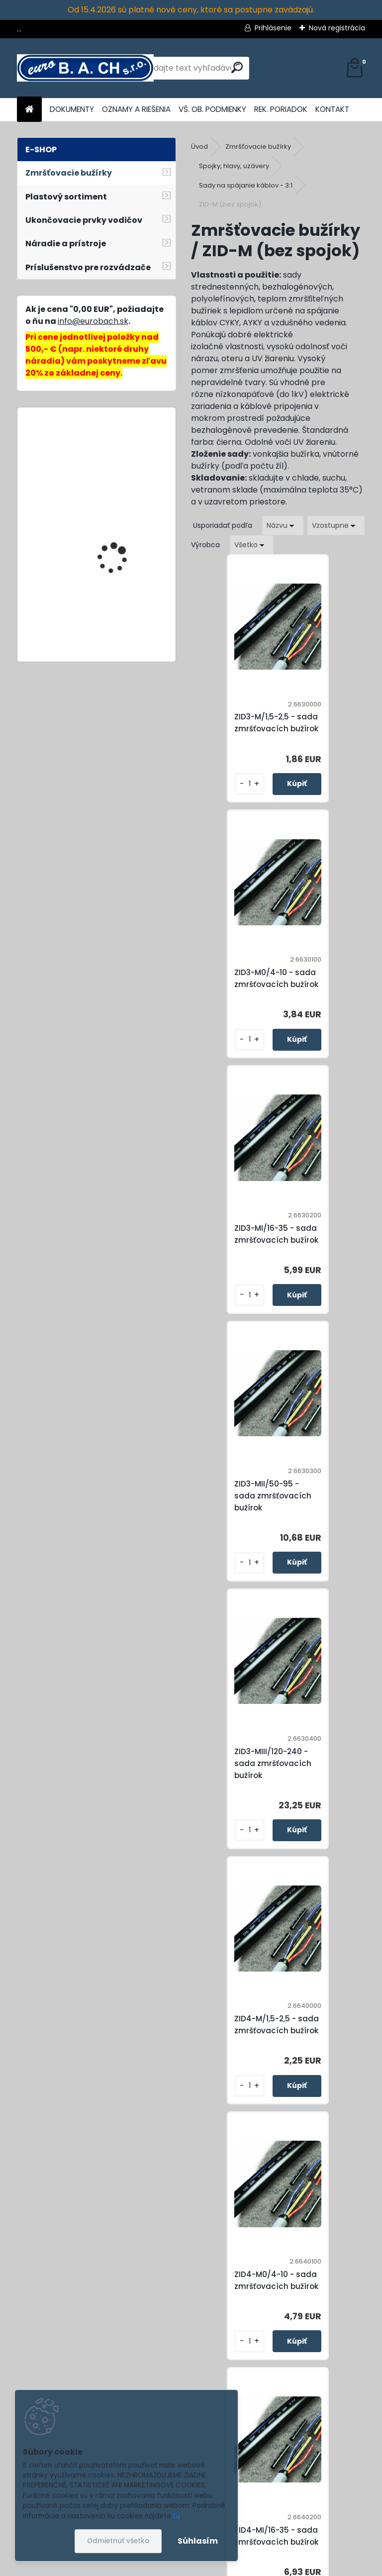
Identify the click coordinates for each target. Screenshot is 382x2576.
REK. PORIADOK (280, 109)
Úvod (199, 146)
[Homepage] (29, 110)
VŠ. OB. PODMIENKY (212, 109)
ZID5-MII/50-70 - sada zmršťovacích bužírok (327, 2298)
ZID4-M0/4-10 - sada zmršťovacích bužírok (244, 1513)
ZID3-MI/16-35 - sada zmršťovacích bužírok (244, 985)
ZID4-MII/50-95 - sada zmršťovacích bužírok (240, 1775)
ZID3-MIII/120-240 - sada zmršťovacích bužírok (240, 1252)
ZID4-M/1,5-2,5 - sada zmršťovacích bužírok (330, 1252)
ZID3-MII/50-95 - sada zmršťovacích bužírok (327, 984)
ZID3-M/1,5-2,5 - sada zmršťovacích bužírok (244, 722)
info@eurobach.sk (93, 321)
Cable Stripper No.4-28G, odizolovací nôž (126, 626)
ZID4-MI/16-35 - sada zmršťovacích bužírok (330, 1513)
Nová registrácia (337, 28)
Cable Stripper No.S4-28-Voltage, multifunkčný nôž (120, 559)
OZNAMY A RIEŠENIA (136, 109)
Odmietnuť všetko (118, 2541)
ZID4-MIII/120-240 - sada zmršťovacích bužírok (327, 1775)
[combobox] (282, 525)
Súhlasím (198, 2541)
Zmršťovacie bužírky (258, 146)
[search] (237, 67)
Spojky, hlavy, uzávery (234, 166)
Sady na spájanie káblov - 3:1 (245, 185)
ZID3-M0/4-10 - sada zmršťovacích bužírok (330, 722)
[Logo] (85, 68)
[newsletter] (337, 2515)
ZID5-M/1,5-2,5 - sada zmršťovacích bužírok (244, 2036)
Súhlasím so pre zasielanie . (249, 2539)
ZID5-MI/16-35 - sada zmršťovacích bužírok (244, 2298)
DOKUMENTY (72, 109)
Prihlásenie (273, 28)
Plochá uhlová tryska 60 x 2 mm (125, 459)
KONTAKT (332, 109)
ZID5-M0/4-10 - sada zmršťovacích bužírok (330, 2036)
